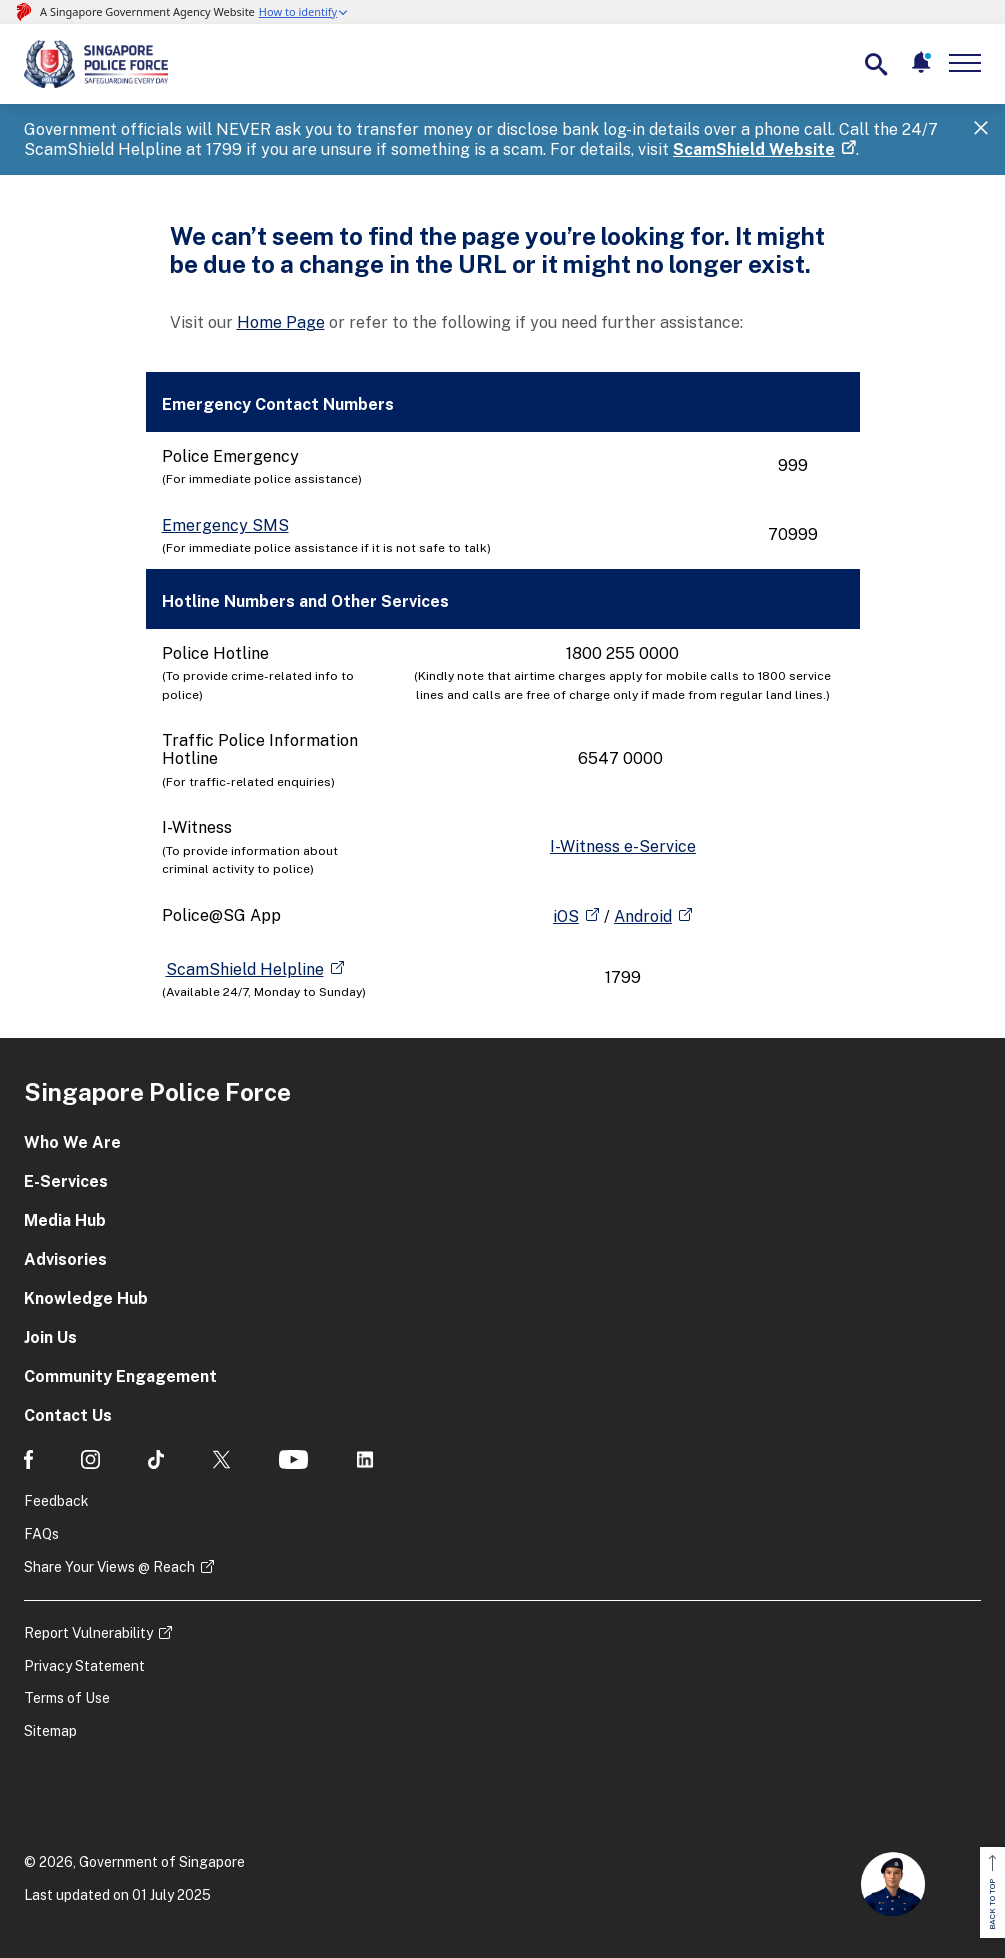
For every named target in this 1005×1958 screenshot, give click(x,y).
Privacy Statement (84, 1666)
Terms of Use (67, 1698)
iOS (566, 916)
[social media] (28, 1459)
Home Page (281, 322)
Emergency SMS (225, 525)
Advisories (65, 1259)
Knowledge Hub (86, 1298)
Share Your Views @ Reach (109, 1567)
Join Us (50, 1337)
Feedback (56, 1501)
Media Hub (65, 1220)
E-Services (66, 1181)
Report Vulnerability (88, 1633)
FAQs (41, 1534)
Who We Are (72, 1142)
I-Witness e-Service (623, 846)
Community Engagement (120, 1376)
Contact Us (68, 1415)
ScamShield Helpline (245, 969)
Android (643, 916)
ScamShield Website (754, 149)
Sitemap (50, 1731)
